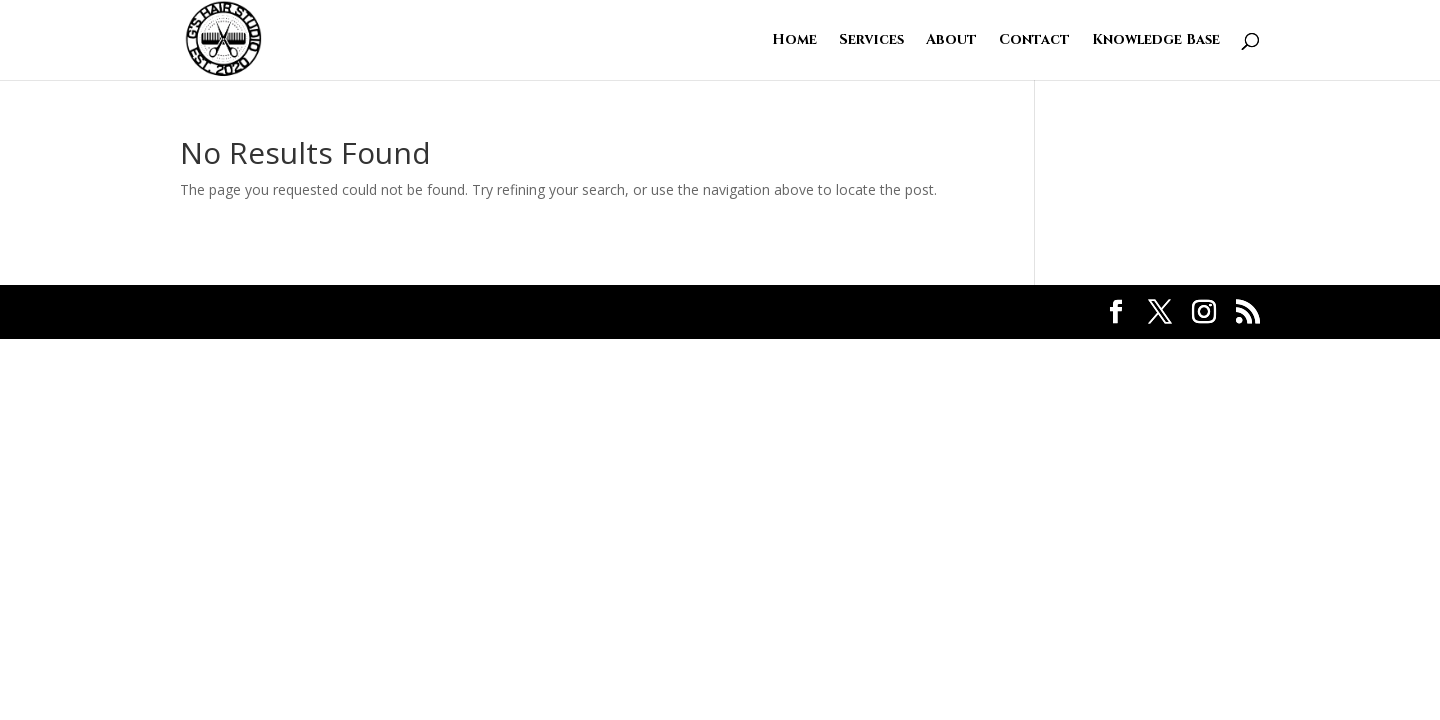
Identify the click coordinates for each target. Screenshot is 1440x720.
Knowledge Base (1156, 41)
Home (794, 41)
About (951, 41)
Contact (1034, 41)
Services (871, 41)
